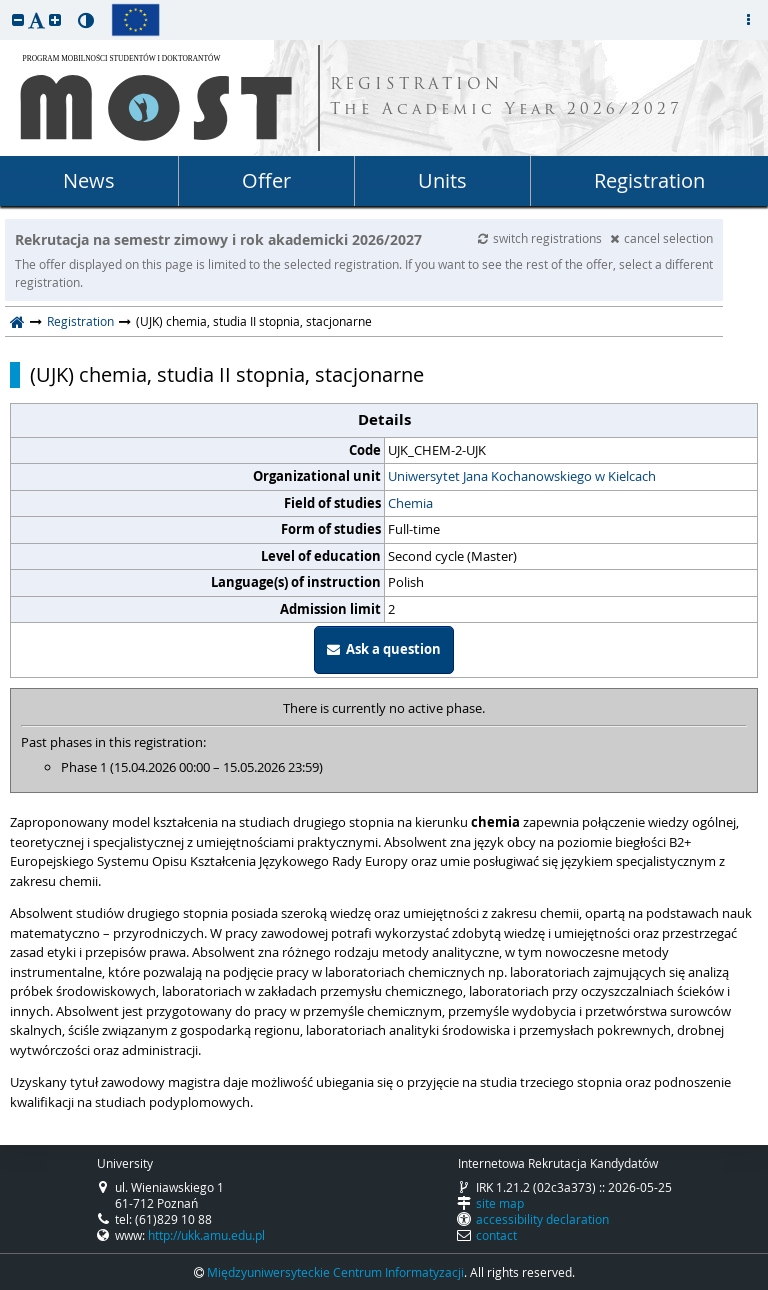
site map (500, 1203)
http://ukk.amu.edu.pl (206, 1235)
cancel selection (661, 238)
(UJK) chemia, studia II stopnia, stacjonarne (227, 375)
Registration (649, 180)
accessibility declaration (542, 1219)
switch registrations (541, 238)
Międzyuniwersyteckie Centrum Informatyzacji (335, 1272)
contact (496, 1235)
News (89, 180)
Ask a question (384, 649)
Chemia (410, 503)
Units (442, 180)
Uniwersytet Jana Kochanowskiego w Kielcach (522, 476)
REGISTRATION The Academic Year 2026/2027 (506, 98)
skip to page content (5, 5)
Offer (266, 180)
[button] (18, 19)
